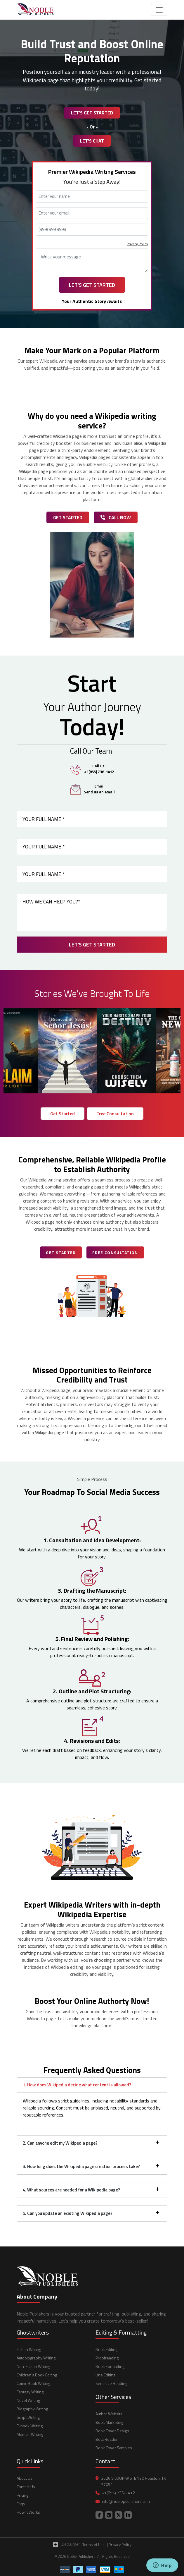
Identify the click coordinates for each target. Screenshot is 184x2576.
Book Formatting (110, 2366)
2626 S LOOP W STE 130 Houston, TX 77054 (133, 2481)
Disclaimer (66, 2544)
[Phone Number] (92, 230)
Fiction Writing (29, 2349)
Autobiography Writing (36, 2358)
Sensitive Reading (111, 2383)
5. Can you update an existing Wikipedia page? (67, 2213)
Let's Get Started (92, 112)
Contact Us (26, 2487)
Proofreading (107, 2358)
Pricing (22, 2495)
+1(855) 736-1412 (118, 2493)
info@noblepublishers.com (126, 2501)
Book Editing (106, 2349)
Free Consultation (115, 1113)
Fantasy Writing (30, 2392)
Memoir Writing (30, 2434)
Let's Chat (92, 140)
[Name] (92, 197)
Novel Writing (28, 2400)
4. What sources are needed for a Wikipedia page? (71, 2189)
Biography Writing (32, 2409)
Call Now (115, 517)
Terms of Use (93, 2545)
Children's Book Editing (37, 2375)
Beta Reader (107, 2439)
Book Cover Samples (114, 2448)
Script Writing (28, 2417)
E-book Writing (30, 2426)
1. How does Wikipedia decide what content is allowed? (77, 2084)
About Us (24, 2478)
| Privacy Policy (119, 2545)
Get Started (67, 517)
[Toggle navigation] (159, 10)
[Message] (92, 260)
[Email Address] (92, 213)
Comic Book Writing (33, 2383)
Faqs (21, 2503)
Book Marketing (109, 2422)
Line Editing (105, 2375)
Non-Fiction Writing (33, 2366)
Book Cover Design (112, 2431)
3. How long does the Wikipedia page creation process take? (81, 2166)
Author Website (109, 2414)
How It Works (28, 2512)
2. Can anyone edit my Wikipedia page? (60, 2143)
